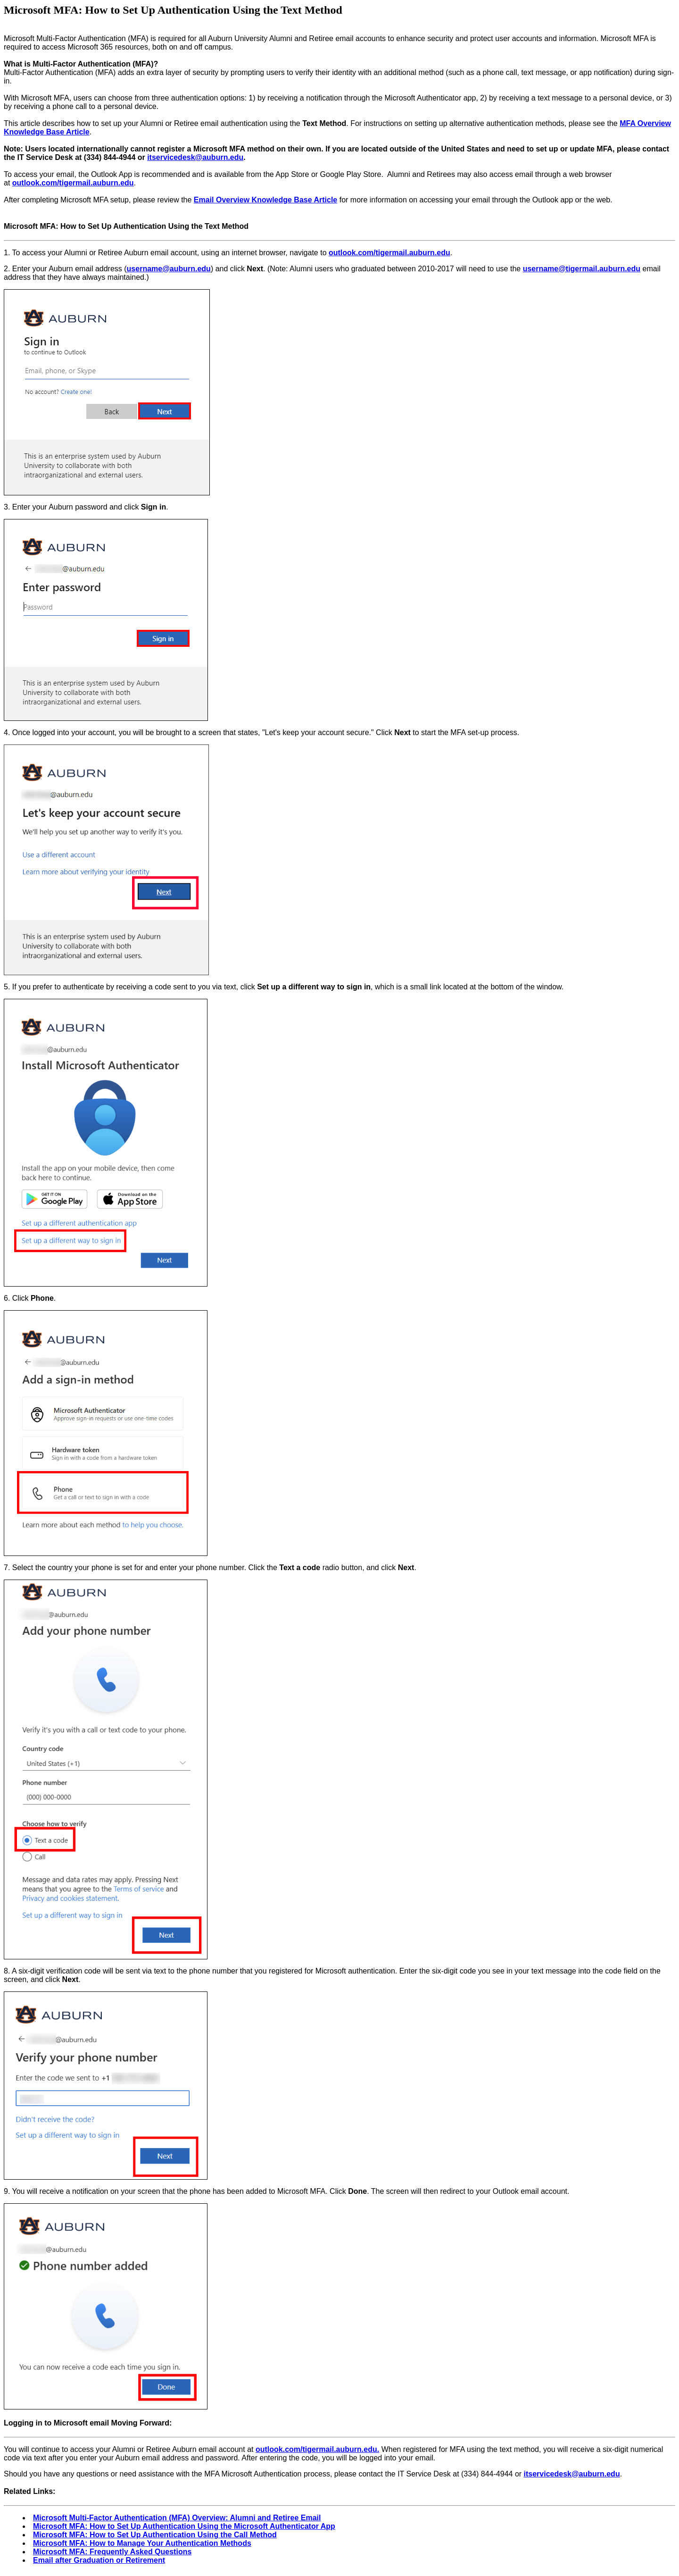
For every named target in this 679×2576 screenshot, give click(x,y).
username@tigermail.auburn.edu (581, 269)
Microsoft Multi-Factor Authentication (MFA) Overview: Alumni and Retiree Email (177, 2518)
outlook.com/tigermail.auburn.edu (73, 183)
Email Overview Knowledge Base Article (265, 200)
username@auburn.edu (169, 269)
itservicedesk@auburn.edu (195, 157)
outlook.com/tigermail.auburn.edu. (317, 2449)
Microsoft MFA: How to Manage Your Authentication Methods (142, 2543)
